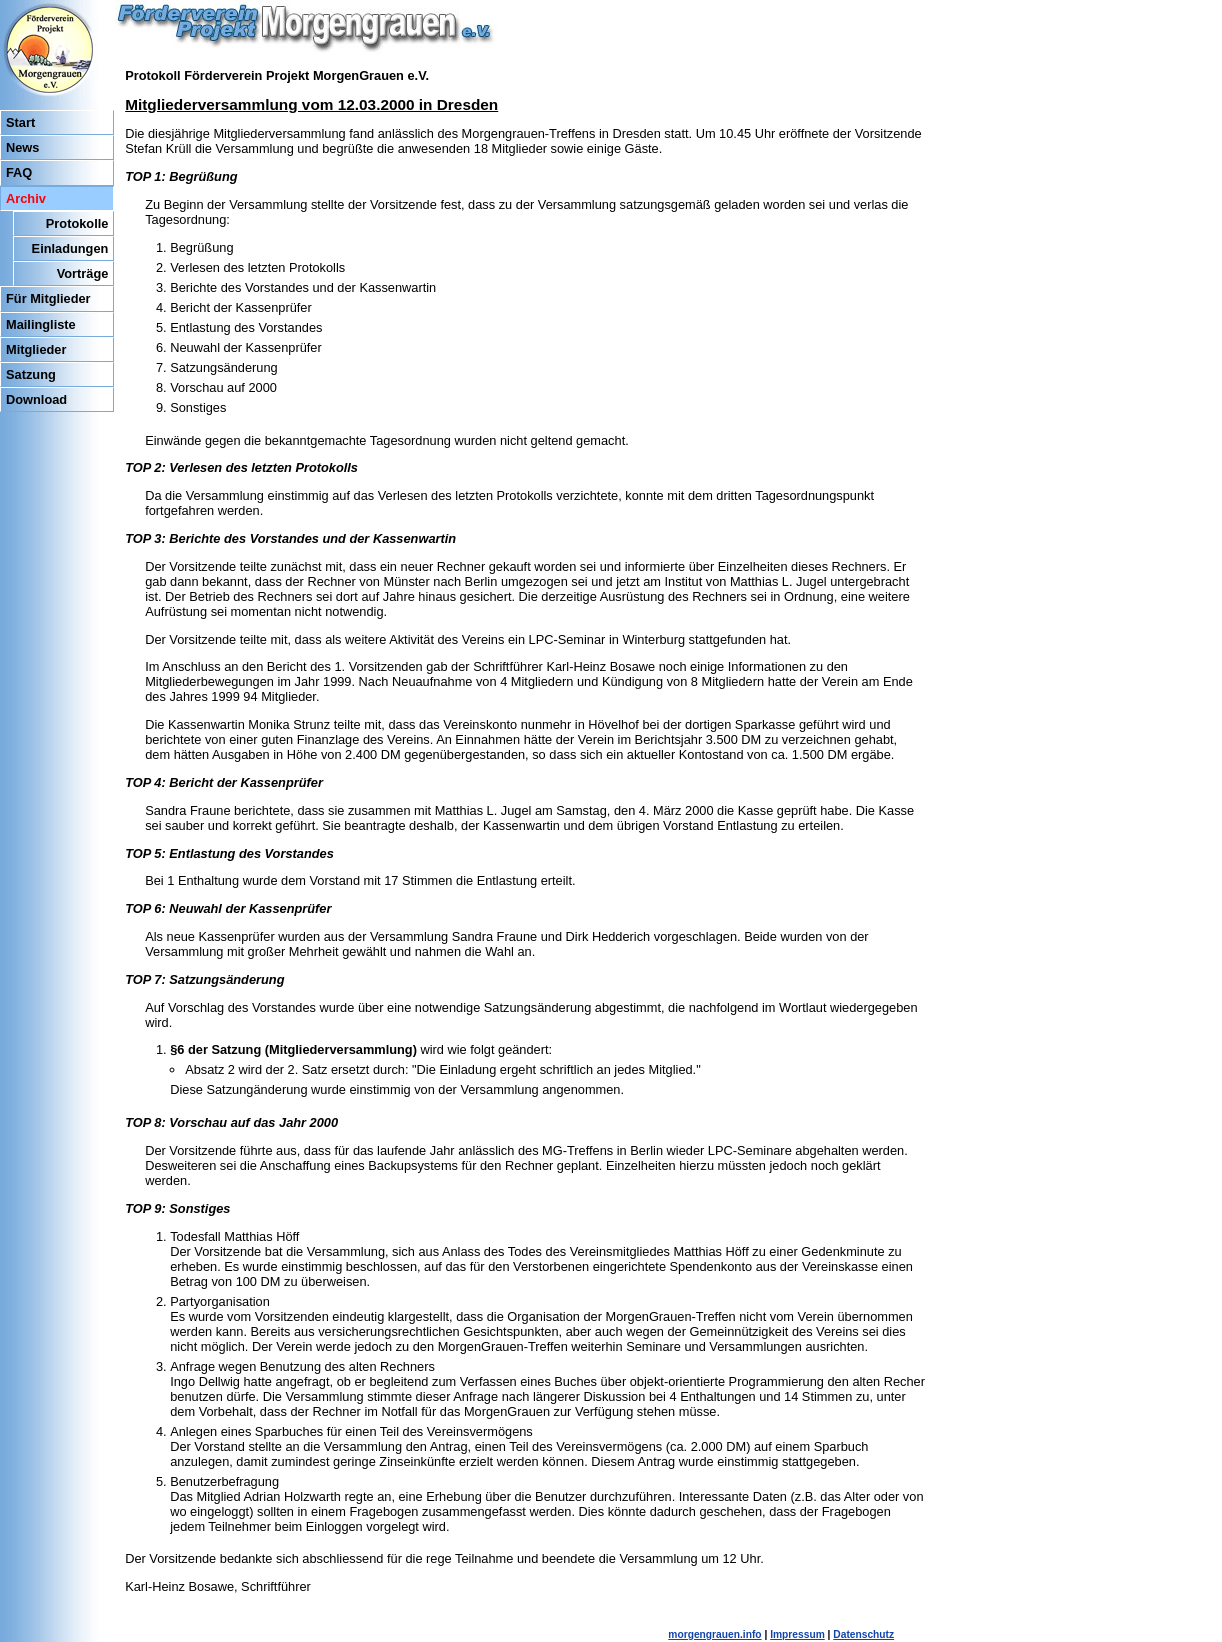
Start (20, 122)
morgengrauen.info (714, 1634)
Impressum (797, 1634)
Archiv (26, 198)
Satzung (31, 374)
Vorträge (83, 273)
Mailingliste (41, 324)
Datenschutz (863, 1634)
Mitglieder (36, 349)
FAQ (19, 172)
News (22, 147)
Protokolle (77, 223)
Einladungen (70, 248)
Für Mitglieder (48, 298)
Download (36, 399)
